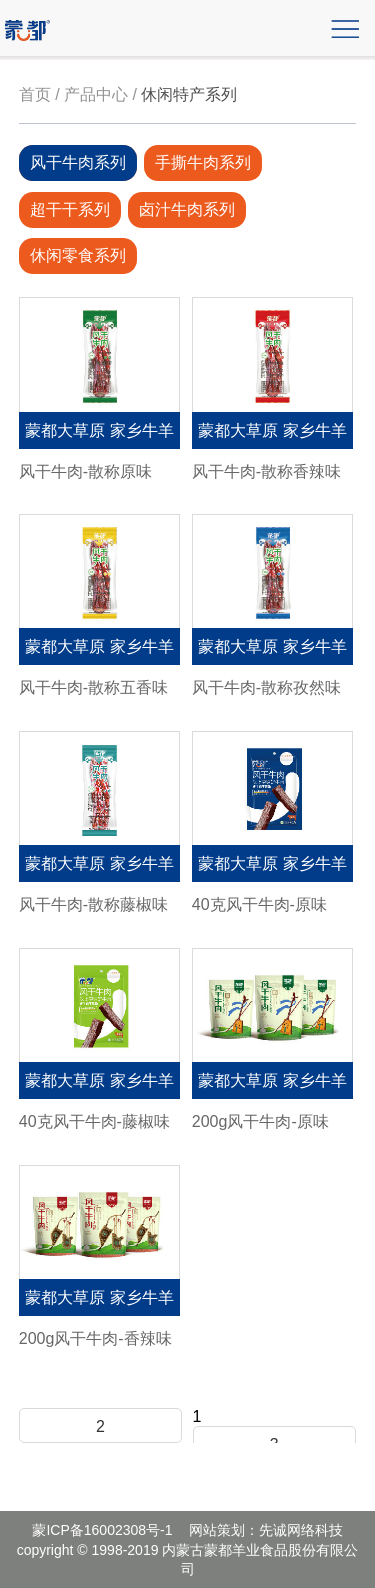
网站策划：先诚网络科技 (266, 1530)
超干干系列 (70, 209)
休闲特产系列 (189, 94)
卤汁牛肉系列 (187, 209)
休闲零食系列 (78, 255)
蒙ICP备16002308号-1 (102, 1530)
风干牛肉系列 (78, 162)
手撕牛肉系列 (203, 162)
